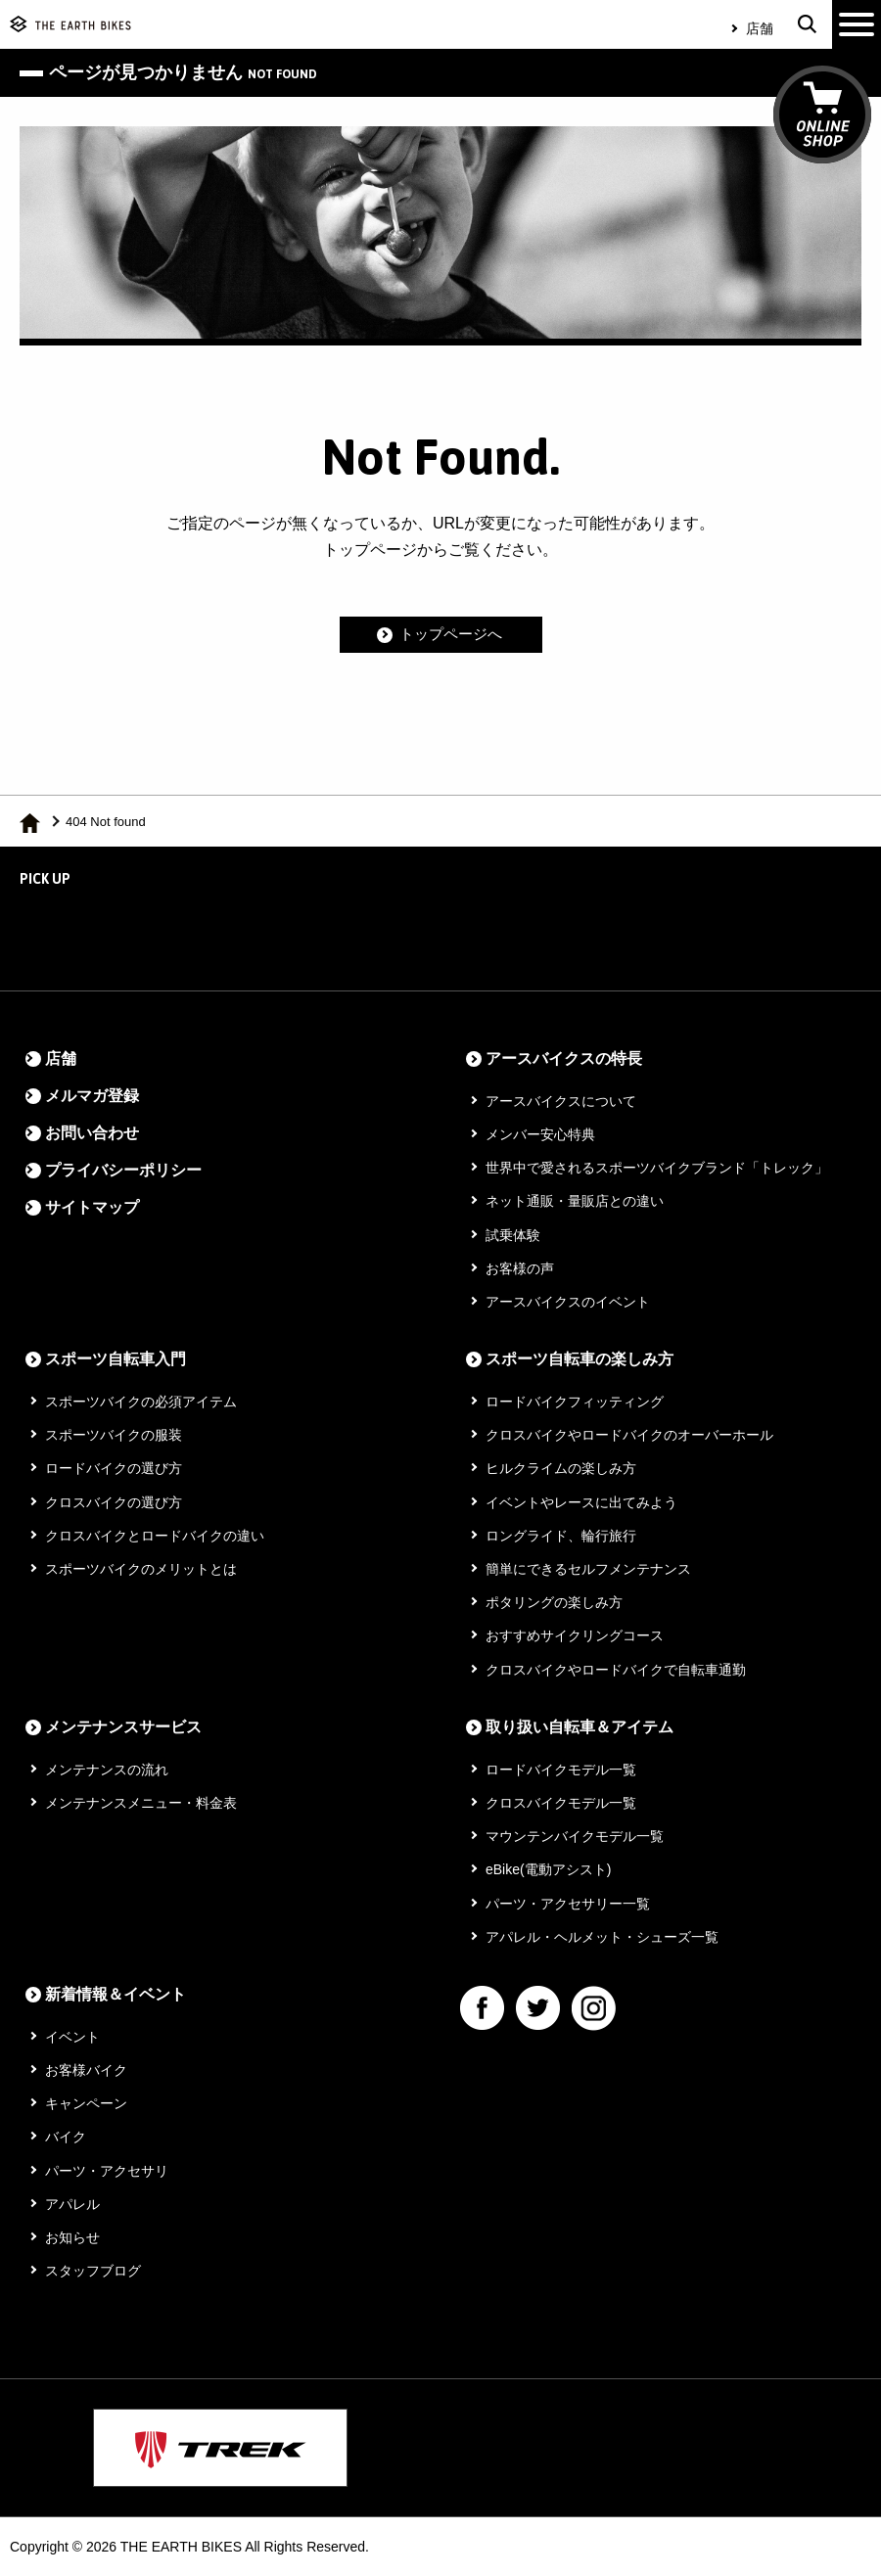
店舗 (759, 28)
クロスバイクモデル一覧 (561, 1803)
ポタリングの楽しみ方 (554, 1602)
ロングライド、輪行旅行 (561, 1535)
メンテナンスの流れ (106, 1769)
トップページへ (450, 634)
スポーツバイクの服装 (113, 1435)
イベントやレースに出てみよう (581, 1502)
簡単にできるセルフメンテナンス (588, 1569)
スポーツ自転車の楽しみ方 (579, 1359)
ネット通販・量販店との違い (575, 1201)
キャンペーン (86, 2103)
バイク (65, 2136)
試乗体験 (513, 1235)
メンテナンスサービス (123, 1727)
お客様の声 (520, 1268)
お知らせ (72, 2237)
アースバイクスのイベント (568, 1302)
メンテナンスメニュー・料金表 (141, 1803)
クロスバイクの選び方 (113, 1502)
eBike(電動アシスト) (548, 1869)
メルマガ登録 (92, 1095)
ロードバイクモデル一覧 (561, 1769)
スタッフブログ (93, 2270)
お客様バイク (86, 2070)
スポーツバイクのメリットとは (141, 1569)
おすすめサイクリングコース (575, 1635)
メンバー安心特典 (540, 1134)
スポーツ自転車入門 (115, 1359)
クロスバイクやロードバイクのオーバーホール (629, 1435)
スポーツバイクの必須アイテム (141, 1401)
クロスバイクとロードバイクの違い (154, 1535)
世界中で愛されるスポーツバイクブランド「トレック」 (657, 1167)
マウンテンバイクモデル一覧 (575, 1836)
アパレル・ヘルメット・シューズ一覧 (602, 1937)
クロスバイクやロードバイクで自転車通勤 (616, 1670)
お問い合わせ (92, 1133)
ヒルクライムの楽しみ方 (561, 1468)
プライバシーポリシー (123, 1170)
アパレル (72, 2204)
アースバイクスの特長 (564, 1058)
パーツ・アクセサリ (106, 2171)
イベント (72, 2037)
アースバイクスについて (561, 1101)
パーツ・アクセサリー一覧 (568, 1903)
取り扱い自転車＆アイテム (579, 1727)
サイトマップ (92, 1207)
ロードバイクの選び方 (113, 1468)
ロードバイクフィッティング (575, 1401)
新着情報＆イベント (115, 1994)
